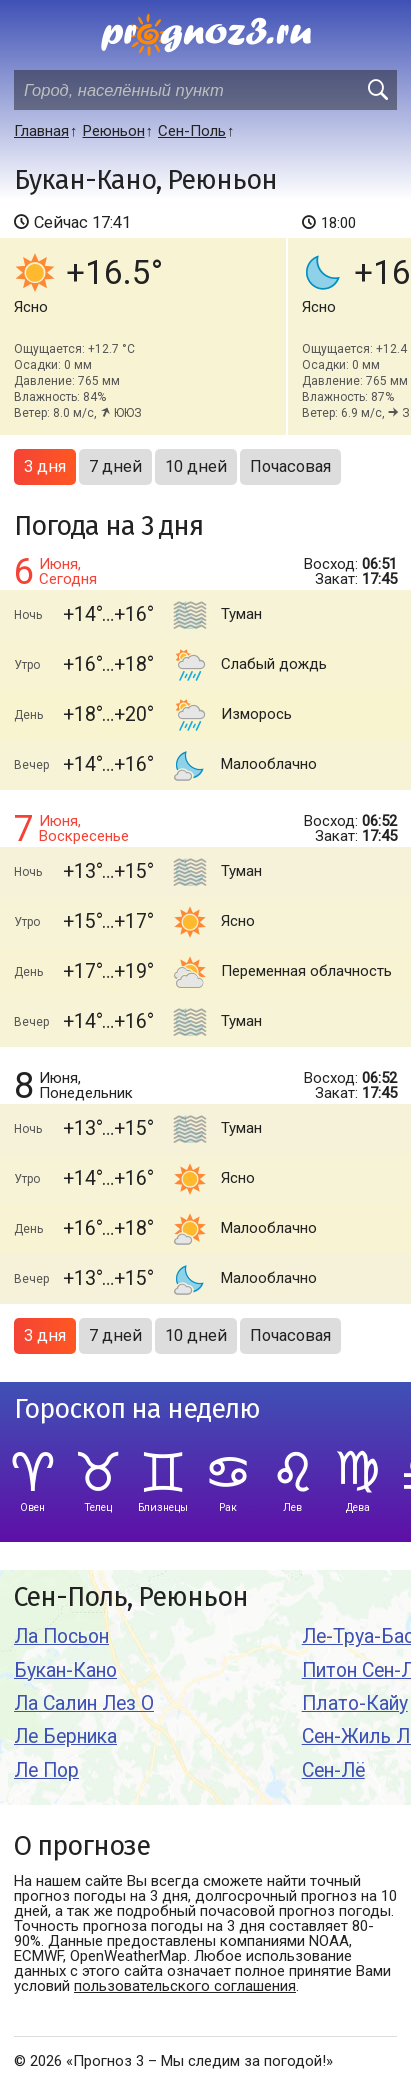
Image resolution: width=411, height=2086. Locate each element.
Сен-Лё (333, 1770)
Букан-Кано (65, 1670)
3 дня (45, 466)
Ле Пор (46, 1770)
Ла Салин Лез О (84, 1703)
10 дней (196, 466)
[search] (377, 90)
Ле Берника (65, 1736)
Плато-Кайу (355, 1703)
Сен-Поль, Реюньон (131, 1597)
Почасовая (290, 466)
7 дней (115, 466)
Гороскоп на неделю (137, 1409)
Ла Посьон (61, 1636)
